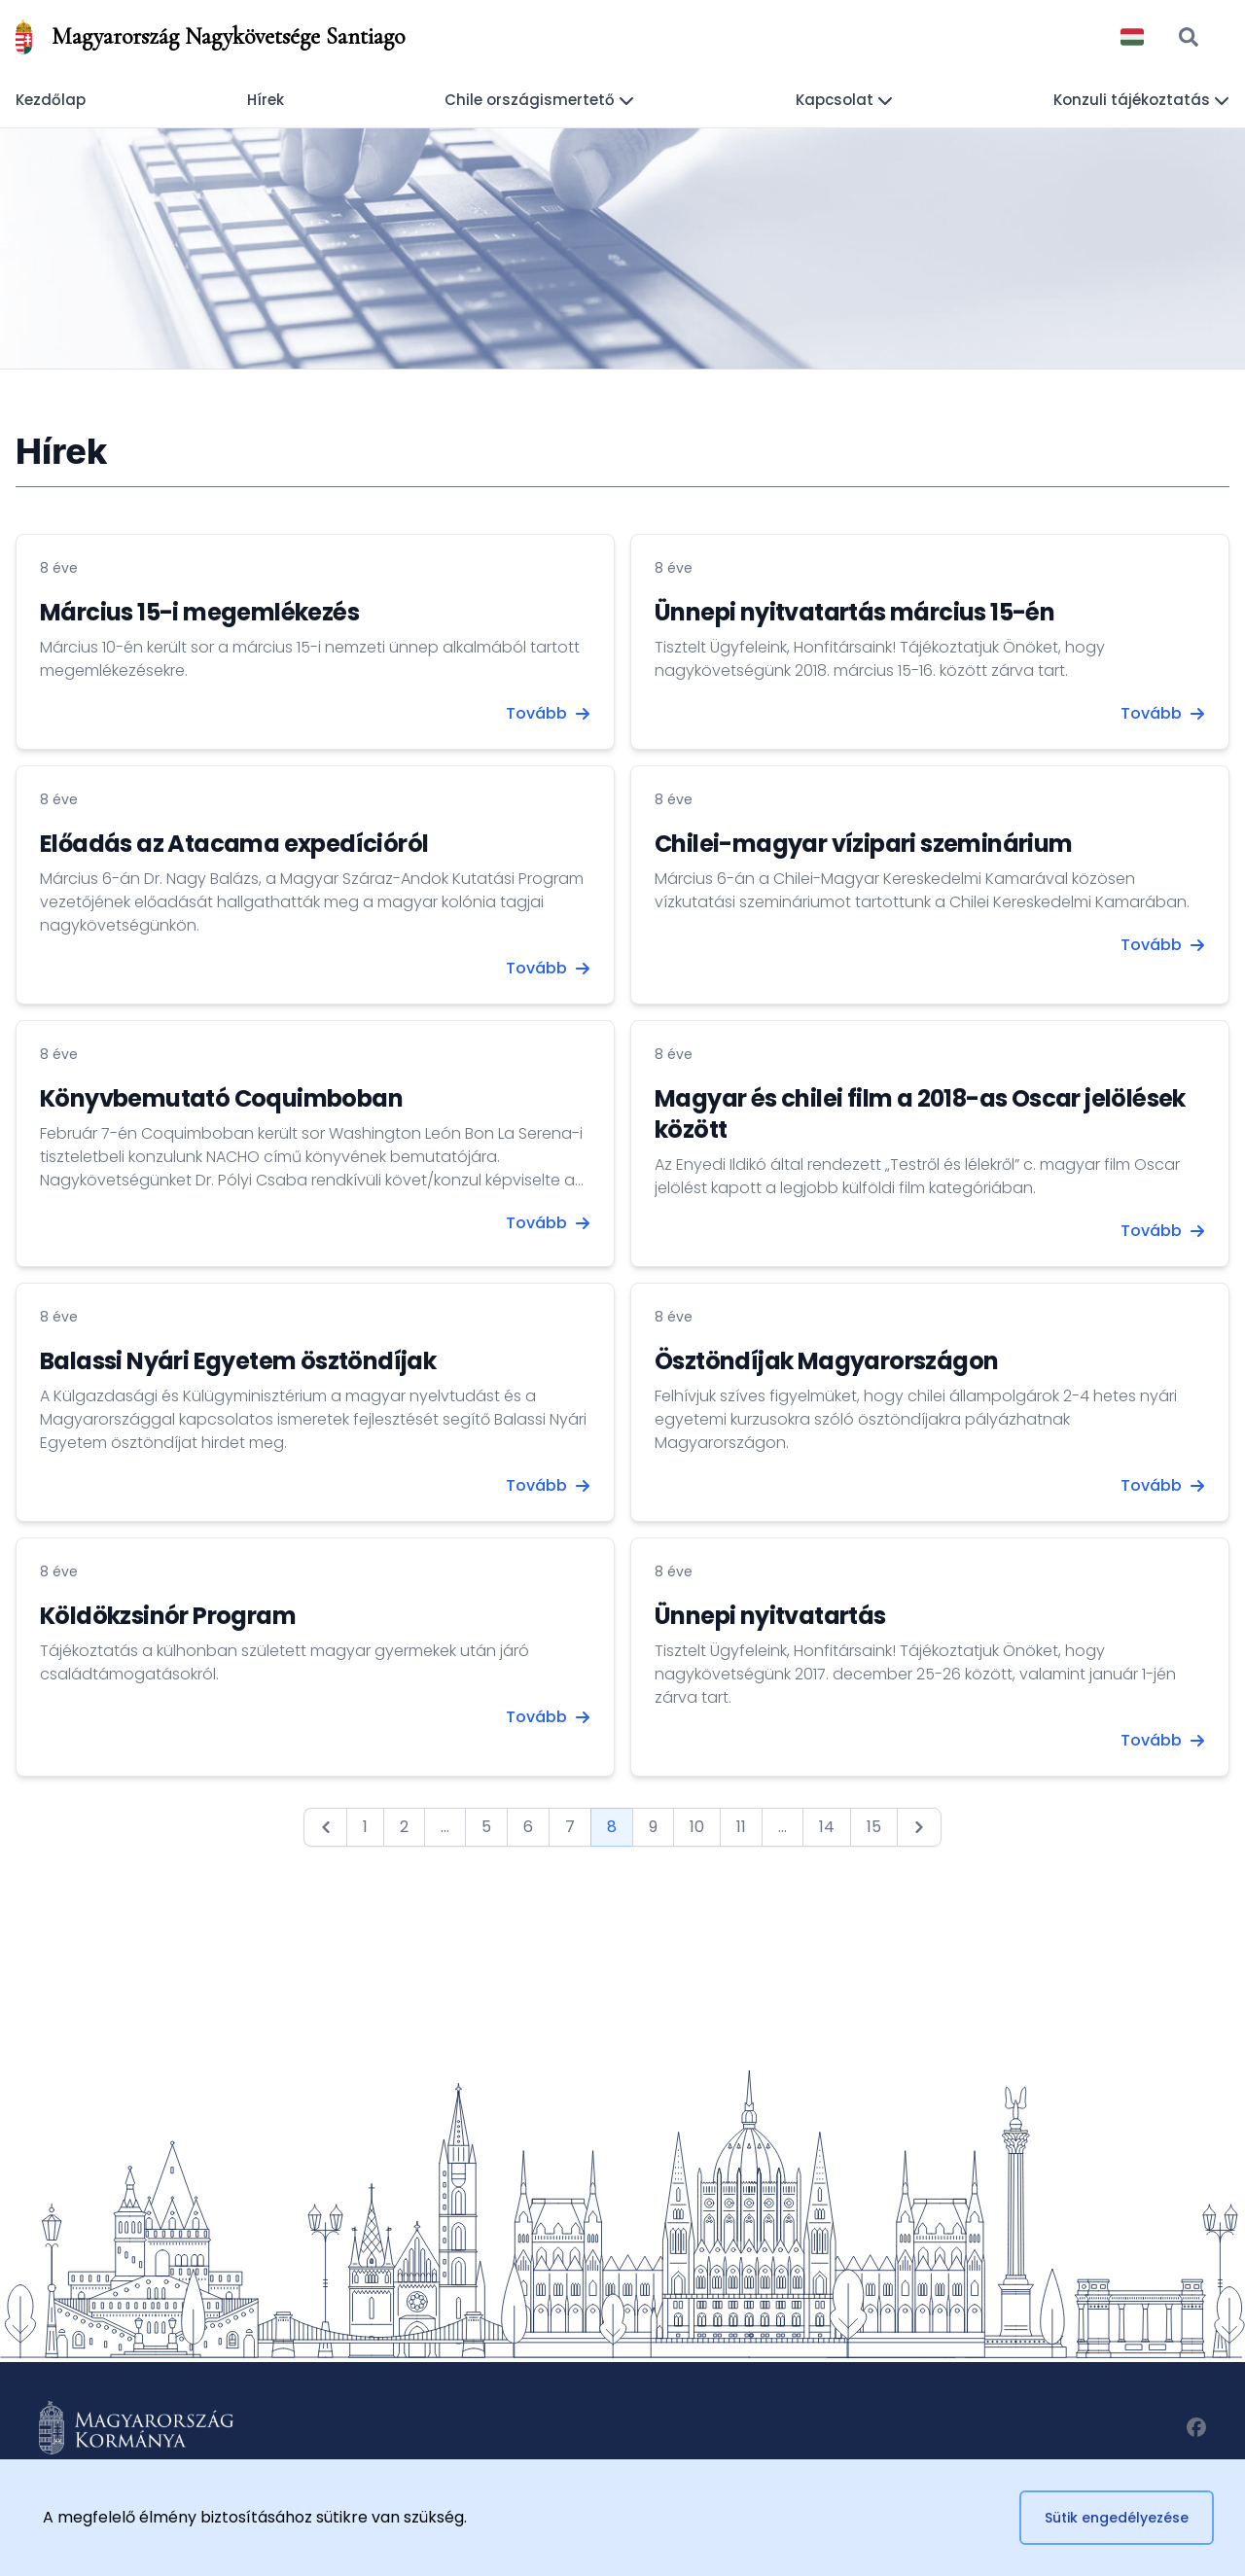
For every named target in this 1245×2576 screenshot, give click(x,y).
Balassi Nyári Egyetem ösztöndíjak (238, 1361)
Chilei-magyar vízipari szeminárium (864, 844)
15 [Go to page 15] (874, 1827)
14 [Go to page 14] (827, 1827)
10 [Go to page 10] (697, 1827)
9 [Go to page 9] (653, 1827)
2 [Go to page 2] (404, 1827)
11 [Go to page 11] (741, 1827)
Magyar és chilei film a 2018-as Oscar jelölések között (920, 1114)
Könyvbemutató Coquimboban (221, 1098)
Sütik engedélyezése (1117, 2517)
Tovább (548, 713)
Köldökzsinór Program (168, 1616)
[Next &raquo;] (919, 1827)
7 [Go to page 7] (570, 1827)
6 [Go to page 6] (528, 1827)
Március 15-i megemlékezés (199, 612)
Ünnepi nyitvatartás (770, 1616)
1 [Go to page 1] (365, 1827)
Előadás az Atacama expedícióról (234, 844)
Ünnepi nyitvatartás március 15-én (854, 612)
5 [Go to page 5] (486, 1827)
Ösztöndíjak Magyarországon (826, 1361)
